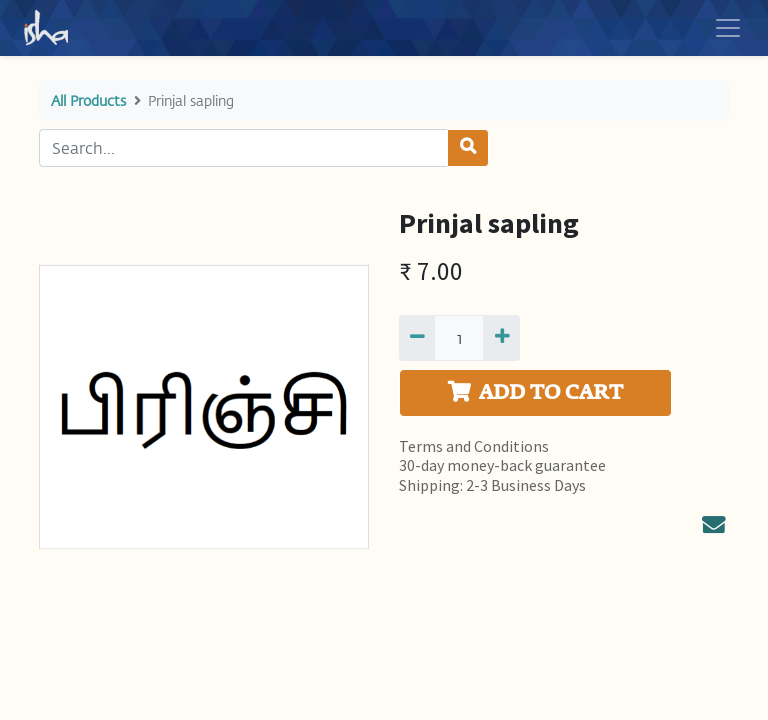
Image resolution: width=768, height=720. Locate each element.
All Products (88, 100)
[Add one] (501, 338)
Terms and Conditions (474, 446)
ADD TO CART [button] (535, 392)
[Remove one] (417, 338)
